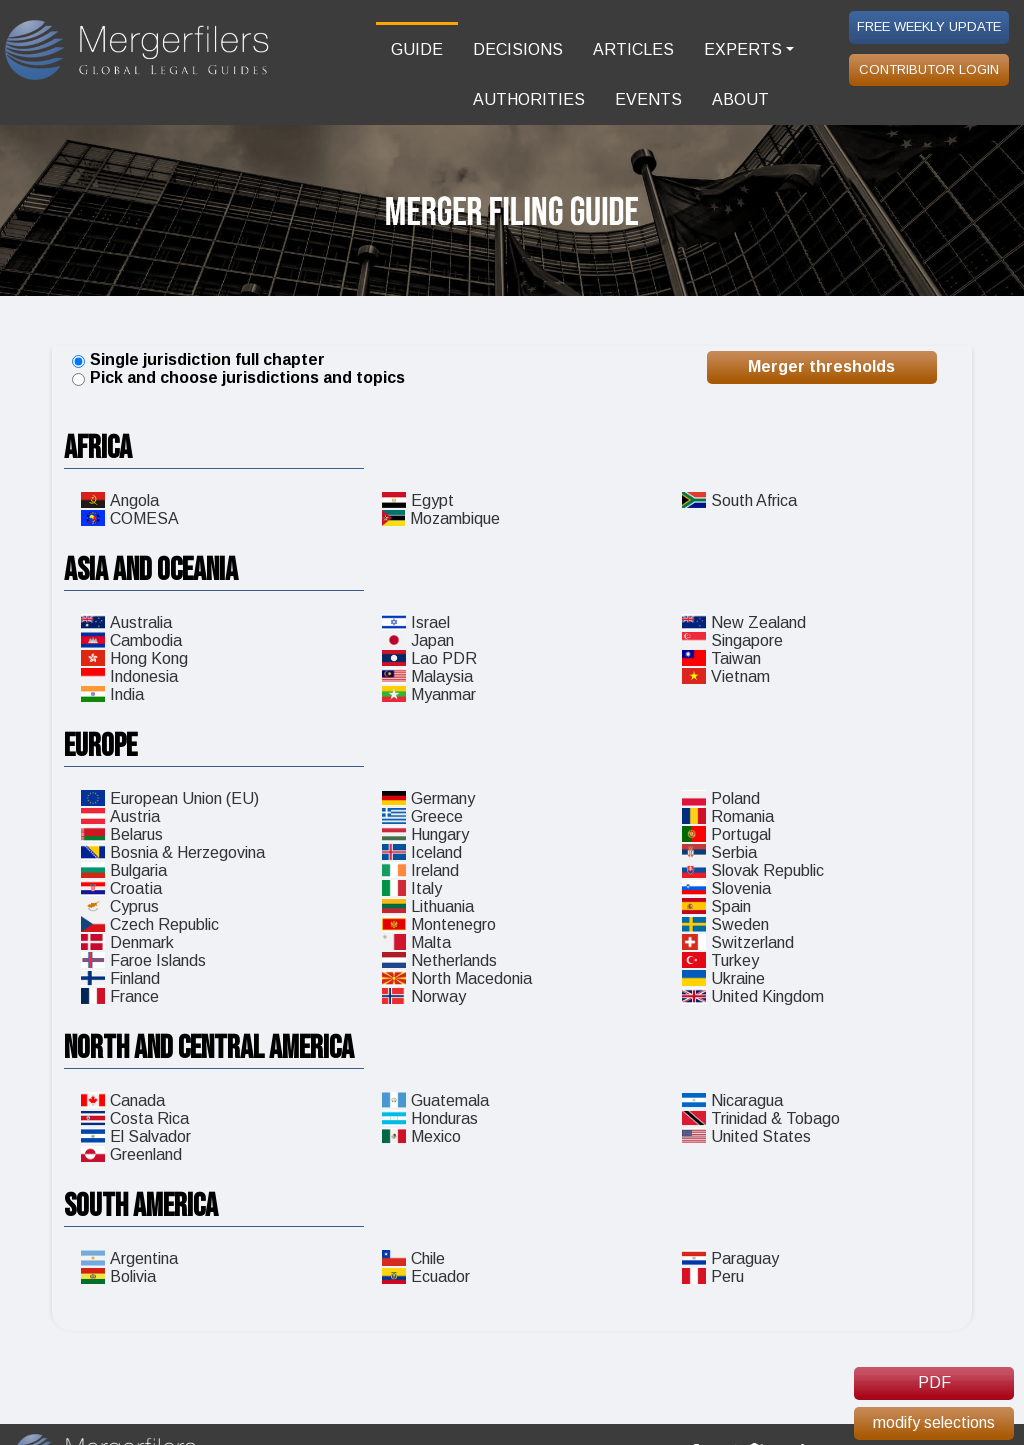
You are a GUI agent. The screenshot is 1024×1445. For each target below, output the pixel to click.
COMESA (130, 518)
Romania (728, 816)
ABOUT (740, 99)
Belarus (122, 834)
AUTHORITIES (529, 99)
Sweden (725, 924)
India (112, 694)
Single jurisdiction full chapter (207, 359)
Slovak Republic (753, 870)
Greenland (131, 1154)
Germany (428, 798)
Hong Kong (134, 658)
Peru (713, 1276)
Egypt (418, 500)
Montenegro (439, 924)
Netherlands (439, 960)
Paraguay (730, 1258)
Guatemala (435, 1100)
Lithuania (428, 906)
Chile (413, 1258)
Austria (120, 816)
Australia (126, 622)
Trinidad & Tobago (761, 1118)
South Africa (739, 500)
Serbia (719, 852)
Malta (416, 942)
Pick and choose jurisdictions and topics (247, 377)
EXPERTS (743, 49)
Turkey (720, 960)
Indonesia (129, 676)
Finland (120, 978)
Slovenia (726, 888)
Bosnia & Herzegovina (173, 852)
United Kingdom (753, 996)
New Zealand (744, 622)
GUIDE (417, 49)
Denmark (127, 942)
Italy (412, 888)
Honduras (430, 1118)
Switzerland (738, 942)
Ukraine (723, 978)
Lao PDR (429, 658)
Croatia (121, 888)
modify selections (934, 1422)
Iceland (422, 852)
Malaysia (427, 676)
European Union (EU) (170, 798)
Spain (716, 906)
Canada (123, 1100)
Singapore (732, 640)
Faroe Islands (143, 960)
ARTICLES (633, 49)
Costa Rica (135, 1118)
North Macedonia (457, 978)
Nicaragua (732, 1100)
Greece (422, 816)
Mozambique (441, 518)
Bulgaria (124, 870)
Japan (418, 640)
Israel (416, 622)
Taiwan (721, 658)
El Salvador (136, 1136)
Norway (424, 996)
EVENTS (648, 99)
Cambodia (131, 640)
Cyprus (120, 906)
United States (746, 1136)
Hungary (425, 834)
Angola (120, 500)
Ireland (420, 870)
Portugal (726, 834)
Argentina (129, 1258)
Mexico (421, 1136)
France (120, 996)
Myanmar (429, 694)
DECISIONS (518, 49)
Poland (721, 798)
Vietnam (726, 676)
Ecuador (426, 1276)
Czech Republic (150, 924)
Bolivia (118, 1276)
